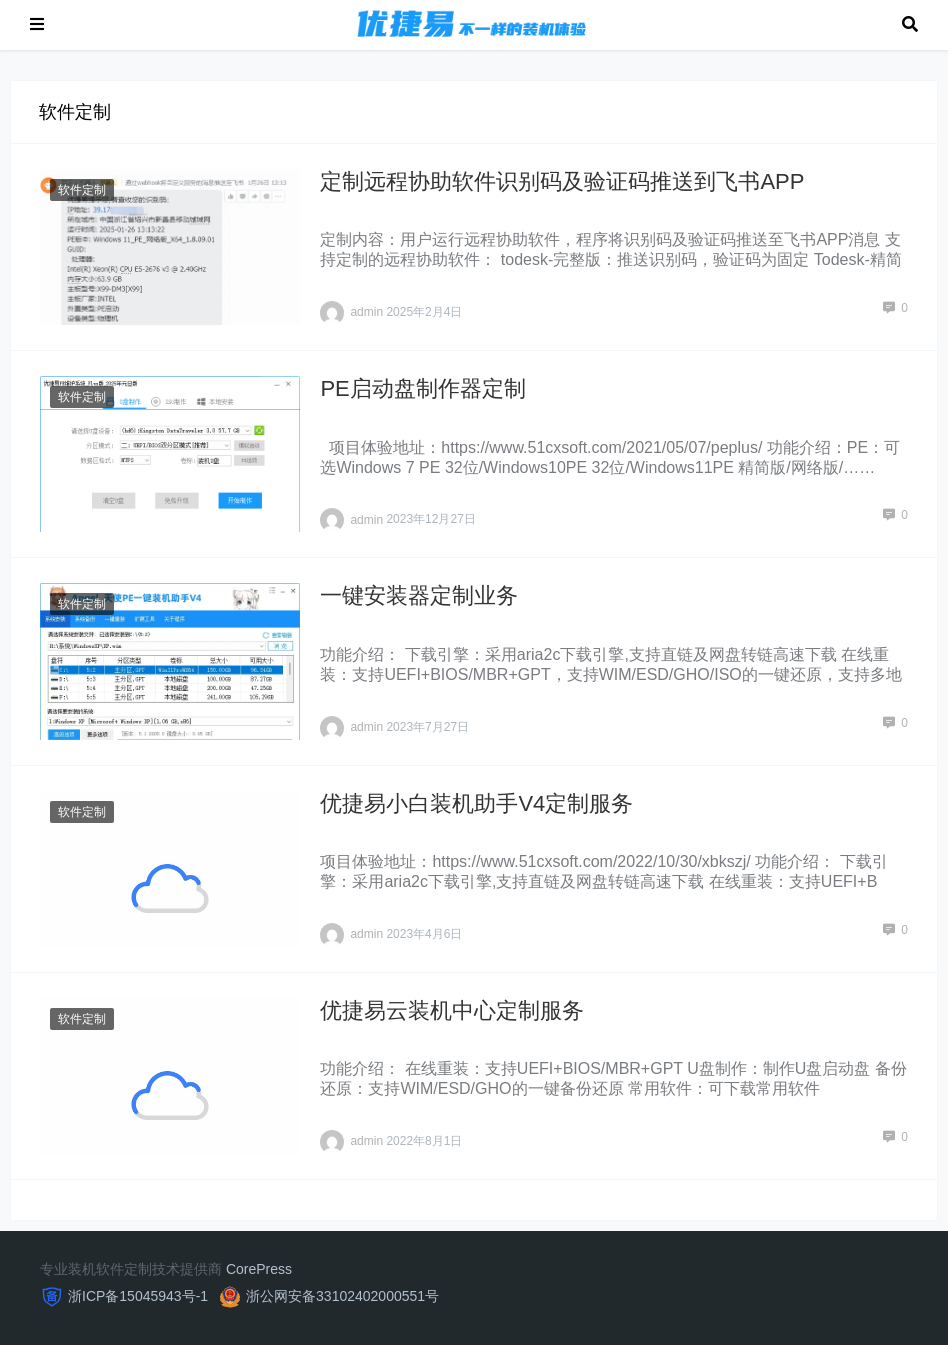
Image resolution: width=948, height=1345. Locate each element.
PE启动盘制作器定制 (422, 388)
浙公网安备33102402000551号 (342, 1296)
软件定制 (82, 190)
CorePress (259, 1269)
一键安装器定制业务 (419, 595)
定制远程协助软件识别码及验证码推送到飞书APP (562, 181)
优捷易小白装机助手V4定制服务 (476, 803)
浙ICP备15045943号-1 (138, 1296)
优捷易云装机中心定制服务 (452, 1010)
